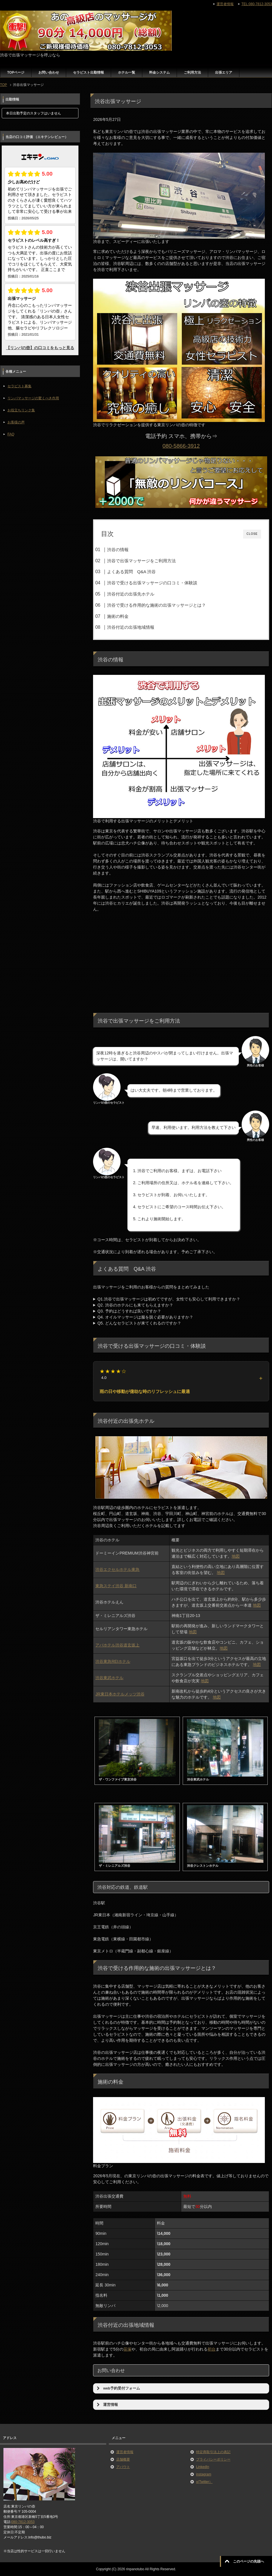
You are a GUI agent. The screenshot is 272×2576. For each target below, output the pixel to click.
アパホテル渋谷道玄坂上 (117, 1645)
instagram (203, 2474)
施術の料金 (118, 616)
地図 (236, 1556)
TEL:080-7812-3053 (256, 4)
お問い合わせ (48, 72)
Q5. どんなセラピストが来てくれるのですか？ (139, 1323)
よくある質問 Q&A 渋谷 (131, 571)
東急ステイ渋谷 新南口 (116, 1585)
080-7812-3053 (22, 2522)
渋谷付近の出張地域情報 (130, 627)
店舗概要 (123, 2459)
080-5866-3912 (181, 446)
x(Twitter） (204, 2482)
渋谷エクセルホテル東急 (117, 1569)
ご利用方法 (192, 72)
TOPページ (15, 72)
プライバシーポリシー (213, 2459)
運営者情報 (124, 2452)
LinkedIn (202, 2467)
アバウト (123, 2467)
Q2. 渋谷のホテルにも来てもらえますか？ (135, 1305)
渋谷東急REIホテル (112, 1661)
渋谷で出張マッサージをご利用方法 (141, 560)
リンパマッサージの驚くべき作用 (33, 398)
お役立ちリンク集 (21, 410)
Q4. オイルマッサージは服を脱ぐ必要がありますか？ (145, 1317)
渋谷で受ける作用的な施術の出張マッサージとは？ (156, 605)
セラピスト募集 (19, 386)
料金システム (159, 72)
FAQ (10, 434)
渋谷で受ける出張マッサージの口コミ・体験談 (152, 582)
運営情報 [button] (106, 2405)
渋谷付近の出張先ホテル (130, 594)
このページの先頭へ (248, 2561)
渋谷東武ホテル (109, 1677)
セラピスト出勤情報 (88, 72)
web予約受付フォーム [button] (117, 2388)
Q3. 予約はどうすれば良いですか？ (129, 1311)
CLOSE (252, 533)
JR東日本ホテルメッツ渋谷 (119, 1694)
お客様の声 (16, 422)
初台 (212, 2349)
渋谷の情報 (118, 549)
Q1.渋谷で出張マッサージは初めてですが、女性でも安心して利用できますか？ (168, 1299)
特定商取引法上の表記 (213, 2452)
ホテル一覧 (126, 72)
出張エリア (223, 72)
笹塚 (127, 2349)
